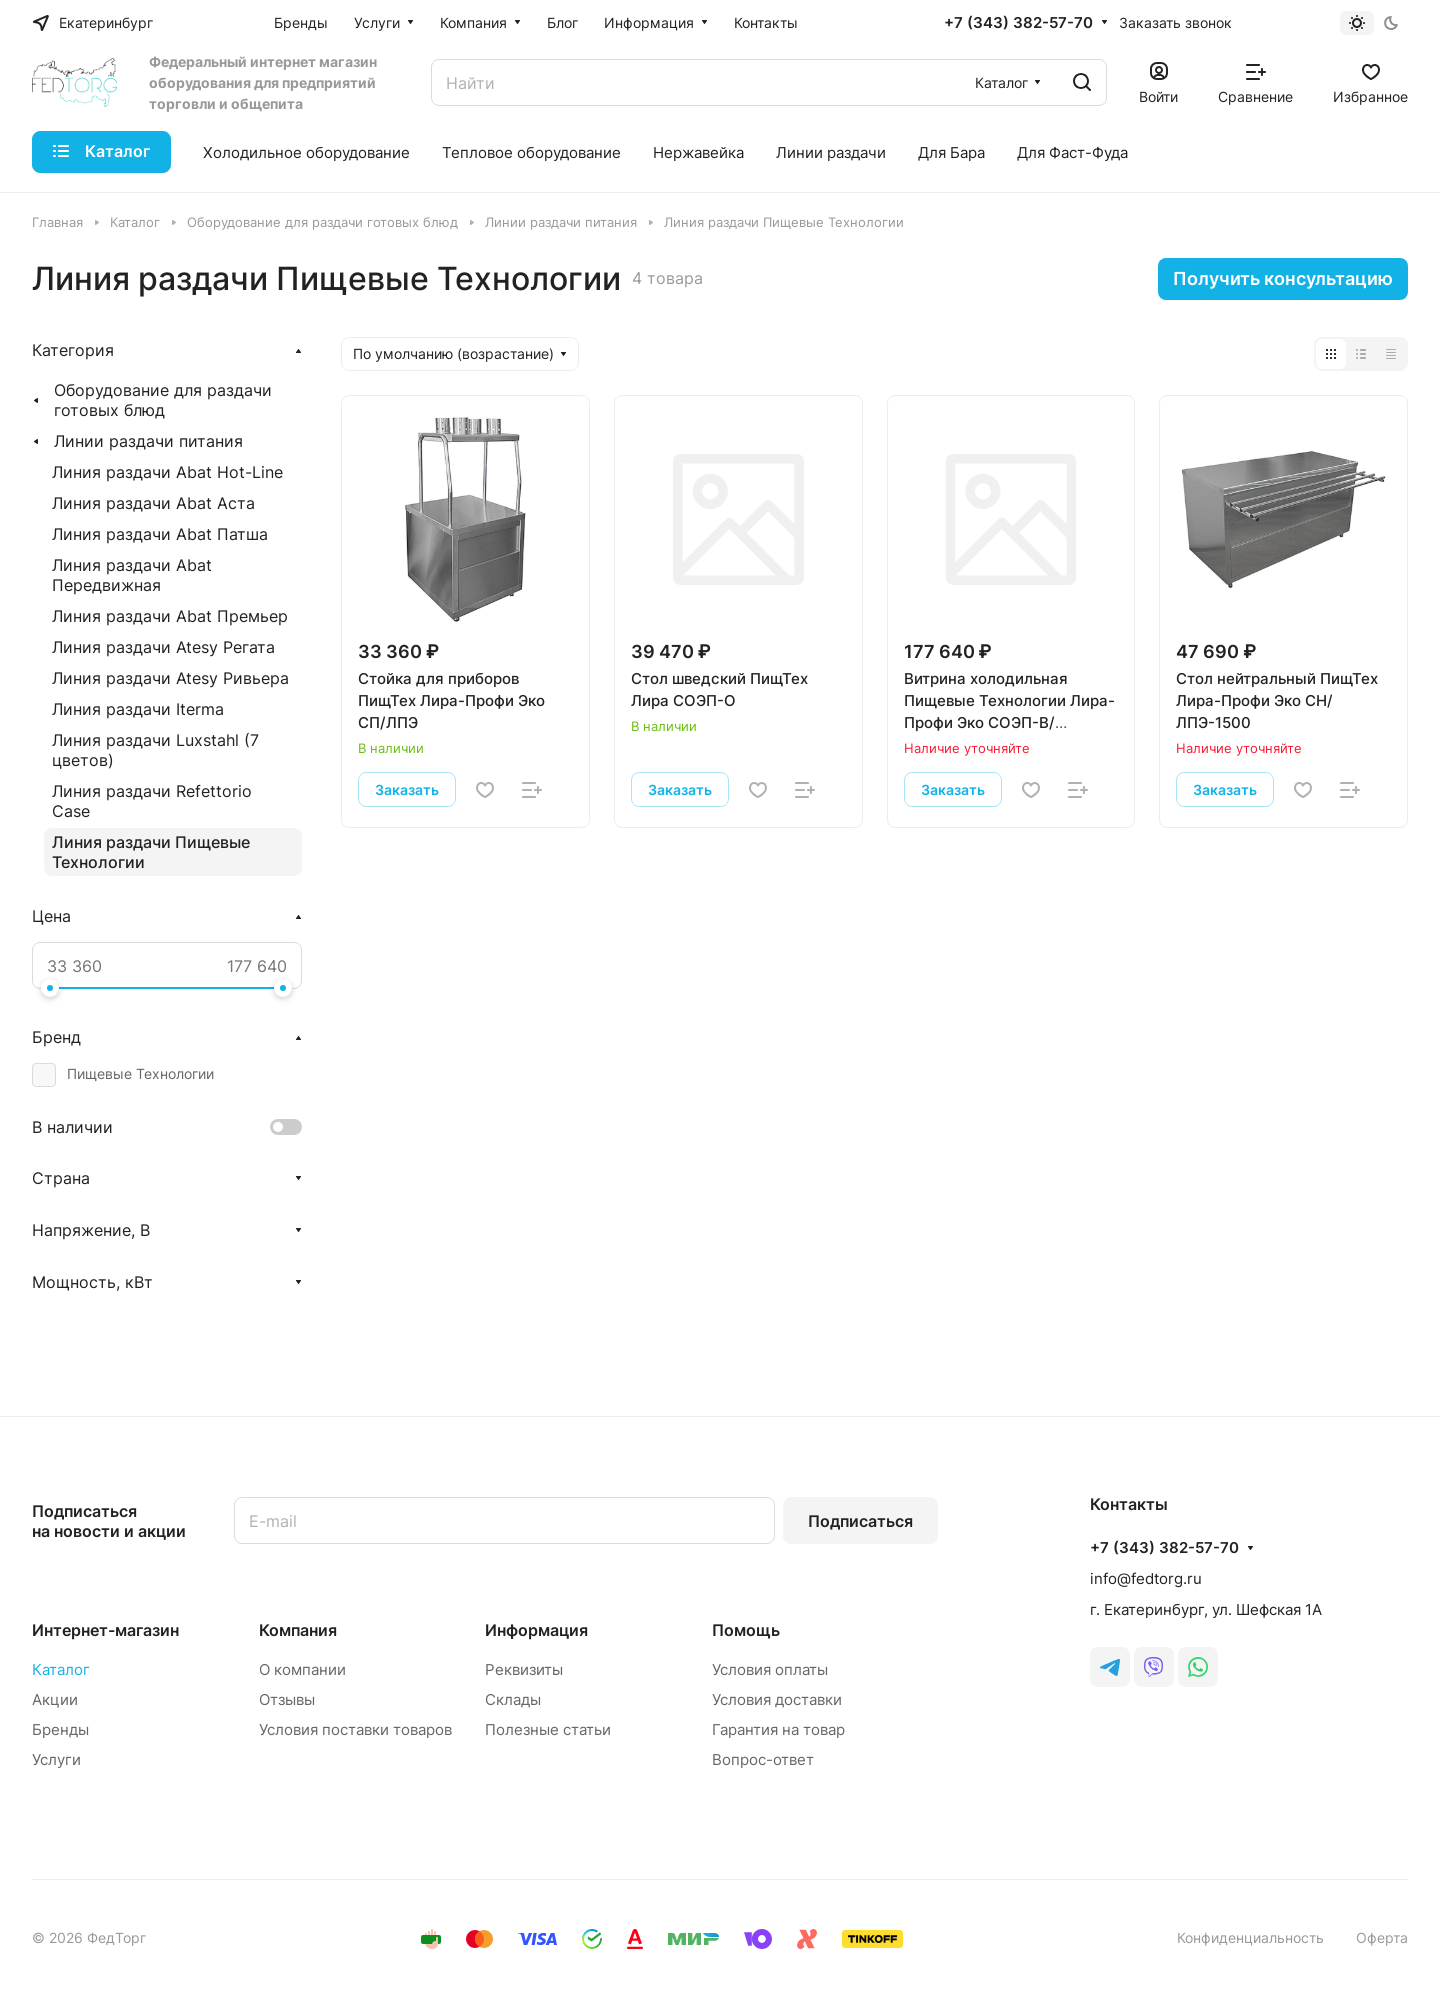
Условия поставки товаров (355, 1729)
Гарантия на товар (778, 1729)
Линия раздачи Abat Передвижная (132, 575)
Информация (536, 1630)
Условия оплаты (770, 1669)
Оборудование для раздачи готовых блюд (163, 400)
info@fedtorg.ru (1146, 1578)
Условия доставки (777, 1699)
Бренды (60, 1729)
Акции (55, 1699)
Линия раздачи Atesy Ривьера (170, 678)
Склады (513, 1699)
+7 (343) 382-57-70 (1018, 23)
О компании (302, 1669)
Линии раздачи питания (148, 441)
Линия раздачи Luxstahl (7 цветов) (155, 750)
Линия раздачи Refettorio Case (152, 801)
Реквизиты (524, 1669)
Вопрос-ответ (763, 1759)
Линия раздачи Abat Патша (160, 534)
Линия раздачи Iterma (138, 709)
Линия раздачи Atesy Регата (163, 647)
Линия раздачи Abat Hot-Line (167, 472)
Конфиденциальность (1250, 1937)
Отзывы (287, 1699)
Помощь (746, 1630)
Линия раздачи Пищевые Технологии (151, 852)
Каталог (61, 1669)
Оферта (1382, 1937)
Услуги (56, 1759)
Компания (298, 1630)
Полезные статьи (548, 1729)
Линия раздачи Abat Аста (153, 503)
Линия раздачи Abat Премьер (170, 616)
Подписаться (860, 1521)
